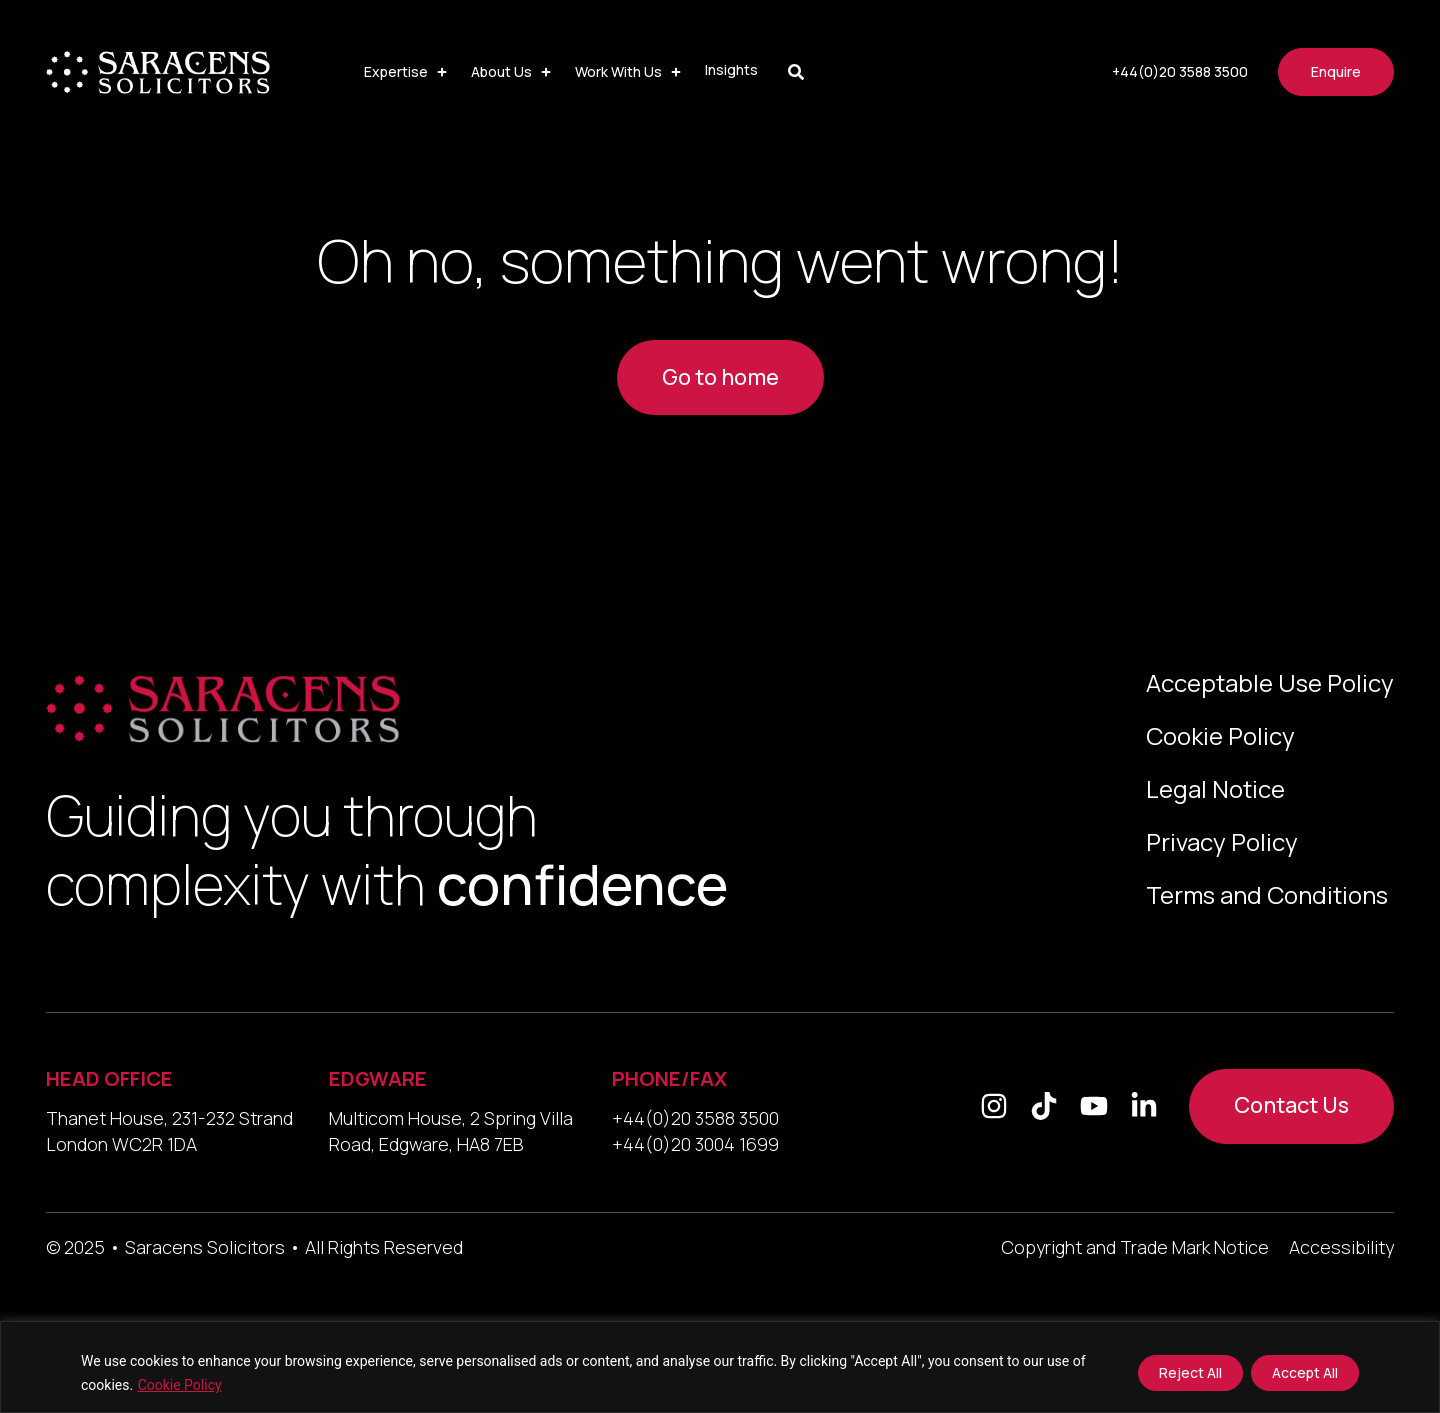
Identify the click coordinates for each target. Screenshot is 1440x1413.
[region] (720, 1367)
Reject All (1190, 1372)
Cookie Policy (180, 1385)
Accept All (1305, 1372)
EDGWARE (378, 1078)
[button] (407, 72)
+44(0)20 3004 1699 (695, 1144)
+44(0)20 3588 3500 (695, 1118)
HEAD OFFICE (109, 1078)
